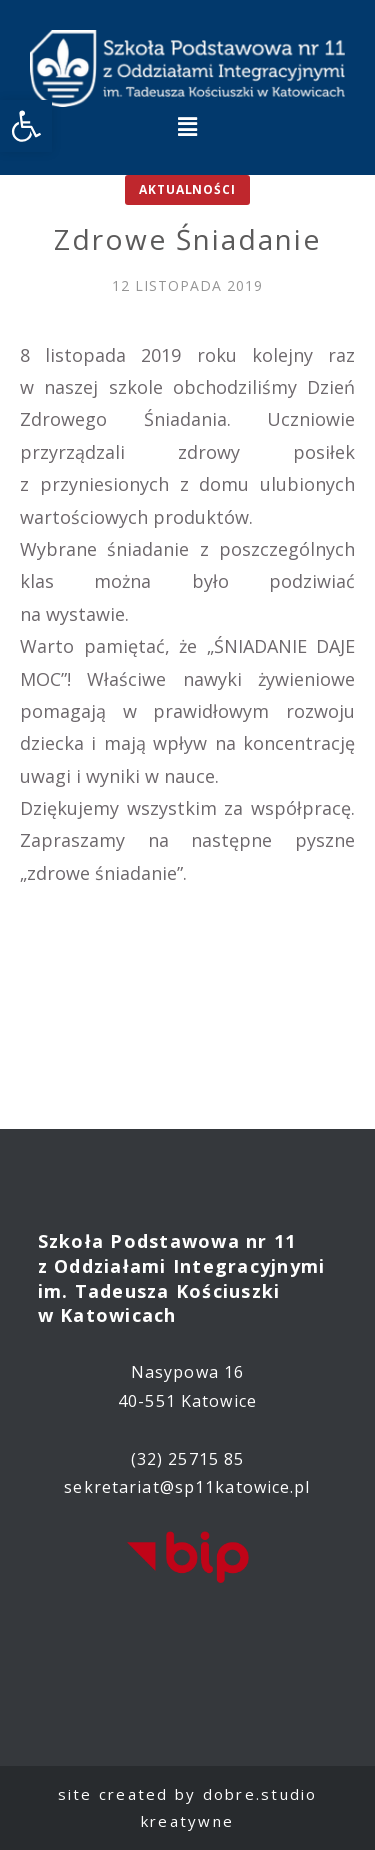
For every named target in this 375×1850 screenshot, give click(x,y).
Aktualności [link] (187, 189)
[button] (187, 126)
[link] (26, 126)
